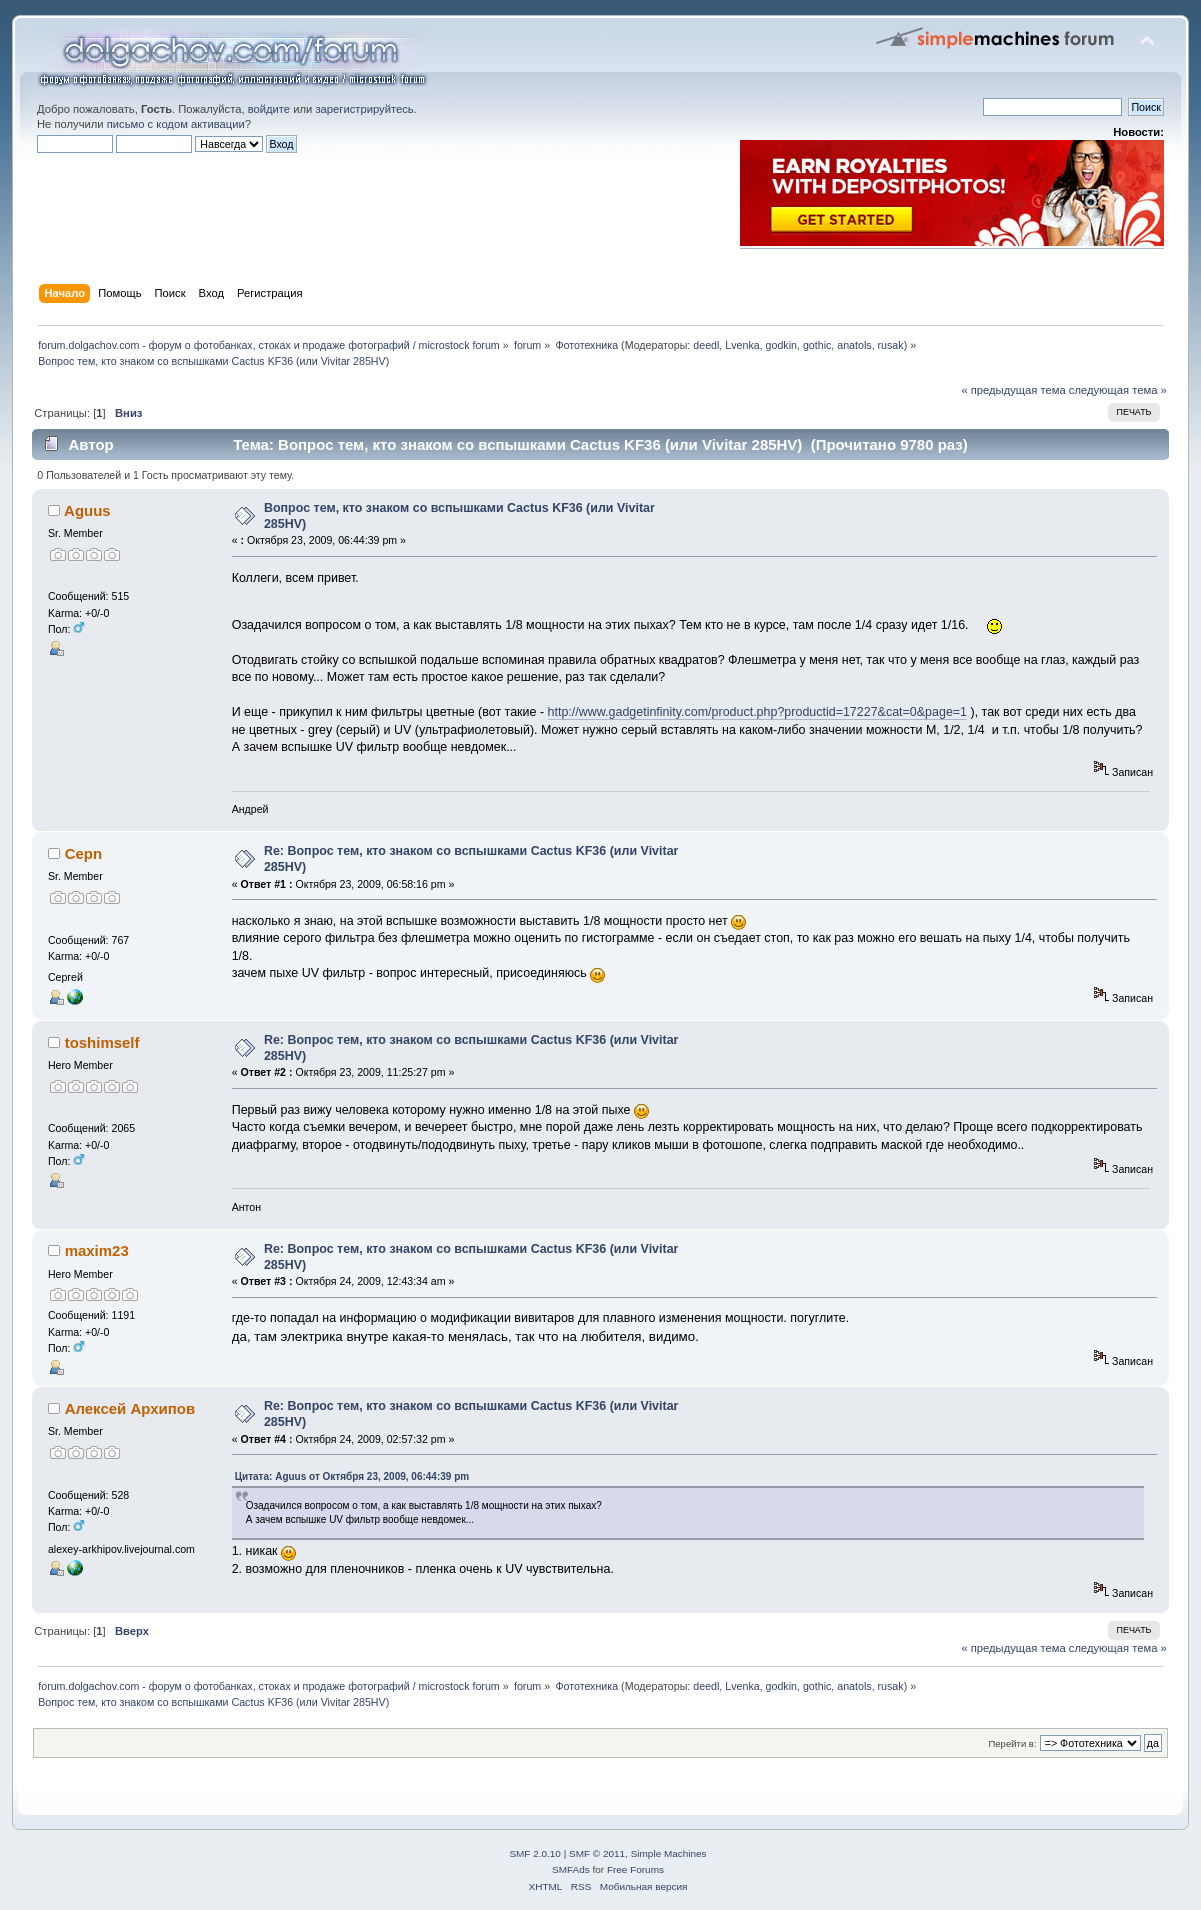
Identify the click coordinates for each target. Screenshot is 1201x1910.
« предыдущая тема (1013, 390)
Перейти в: (1012, 1743)
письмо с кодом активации (176, 124)
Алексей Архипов (130, 1408)
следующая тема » (1118, 390)
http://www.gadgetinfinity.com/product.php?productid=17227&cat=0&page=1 (758, 712)
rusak (891, 345)
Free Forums (635, 1869)
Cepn (83, 853)
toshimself (102, 1042)
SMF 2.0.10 (535, 1853)
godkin (781, 345)
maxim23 (97, 1250)
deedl (706, 345)
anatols (854, 345)
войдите (269, 109)
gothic (817, 345)
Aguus (87, 510)
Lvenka (742, 345)
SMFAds (571, 1869)
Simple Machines (669, 1853)
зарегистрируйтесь (364, 109)
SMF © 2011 (597, 1853)
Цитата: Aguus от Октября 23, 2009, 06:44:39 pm (352, 1476)
